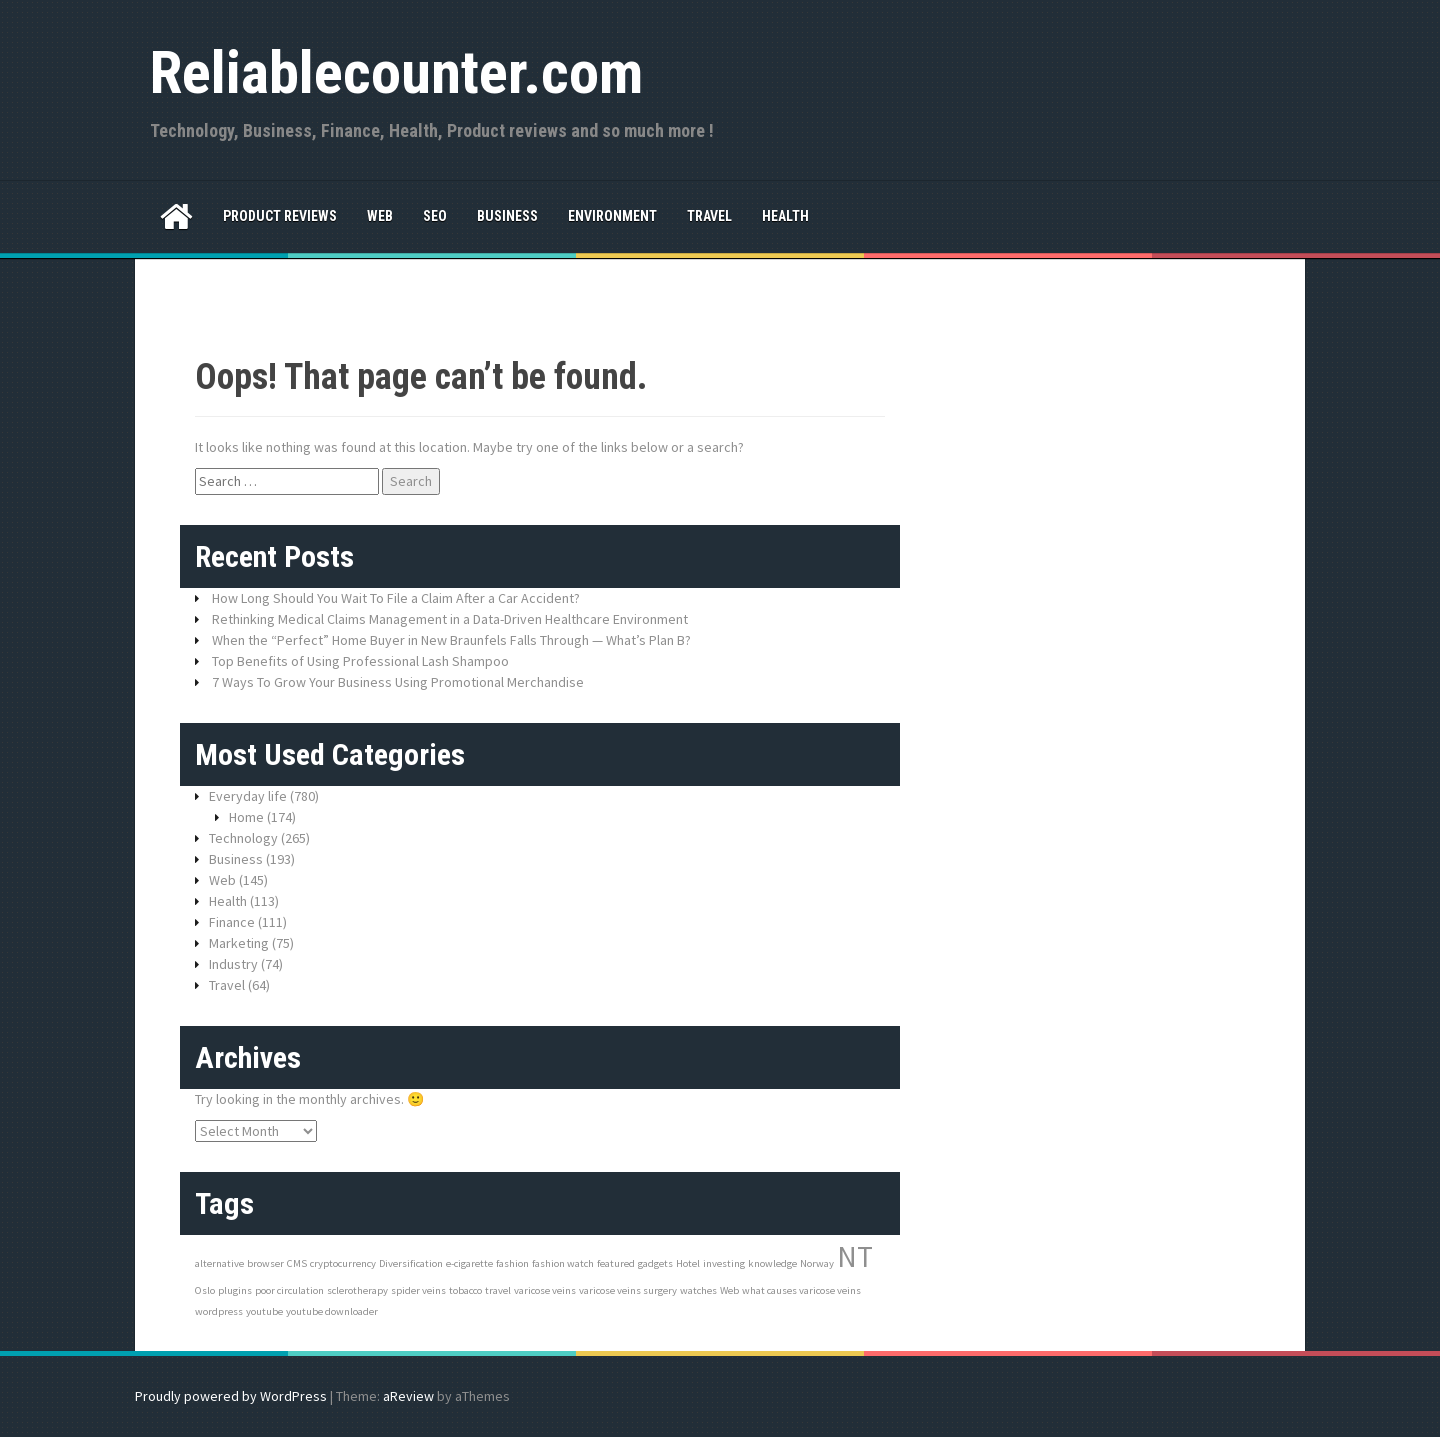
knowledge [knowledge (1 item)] (772, 1263)
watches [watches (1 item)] (698, 1290)
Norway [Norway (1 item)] (817, 1263)
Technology (243, 838)
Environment (612, 216)
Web (380, 216)
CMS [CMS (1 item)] (297, 1263)
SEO (435, 216)
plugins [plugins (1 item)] (235, 1290)
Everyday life (248, 796)
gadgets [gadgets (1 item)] (655, 1263)
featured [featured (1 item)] (616, 1263)
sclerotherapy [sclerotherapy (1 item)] (357, 1290)
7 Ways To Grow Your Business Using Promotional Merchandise (398, 682)
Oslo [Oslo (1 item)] (205, 1290)
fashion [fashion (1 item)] (512, 1263)
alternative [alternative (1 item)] (219, 1263)
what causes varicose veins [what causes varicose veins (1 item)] (801, 1290)
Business (507, 216)
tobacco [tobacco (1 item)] (465, 1290)
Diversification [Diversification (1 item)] (411, 1263)
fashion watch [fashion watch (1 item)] (563, 1263)
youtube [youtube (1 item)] (264, 1311)
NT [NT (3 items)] (855, 1256)
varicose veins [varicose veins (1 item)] (545, 1290)
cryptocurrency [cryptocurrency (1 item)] (343, 1263)
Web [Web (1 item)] (729, 1290)
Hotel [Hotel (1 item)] (688, 1263)
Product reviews (280, 216)
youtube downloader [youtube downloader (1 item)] (332, 1311)
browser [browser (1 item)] (265, 1263)
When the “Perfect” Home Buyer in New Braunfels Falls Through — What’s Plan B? (451, 640)
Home (246, 817)
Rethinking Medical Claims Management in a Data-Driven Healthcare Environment (450, 619)
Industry (233, 964)
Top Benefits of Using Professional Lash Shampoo (360, 661)
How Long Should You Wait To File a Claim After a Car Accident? (396, 598)
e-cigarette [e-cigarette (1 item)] (469, 1263)
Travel (709, 216)
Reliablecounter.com (396, 72)
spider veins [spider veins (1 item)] (418, 1290)
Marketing (239, 943)
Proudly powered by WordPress (231, 1396)
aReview (408, 1396)
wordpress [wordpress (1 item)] (219, 1311)
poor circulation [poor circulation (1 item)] (289, 1290)
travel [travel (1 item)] (498, 1290)
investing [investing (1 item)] (724, 1263)
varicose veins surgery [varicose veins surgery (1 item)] (628, 1290)
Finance (232, 922)
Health (785, 216)
